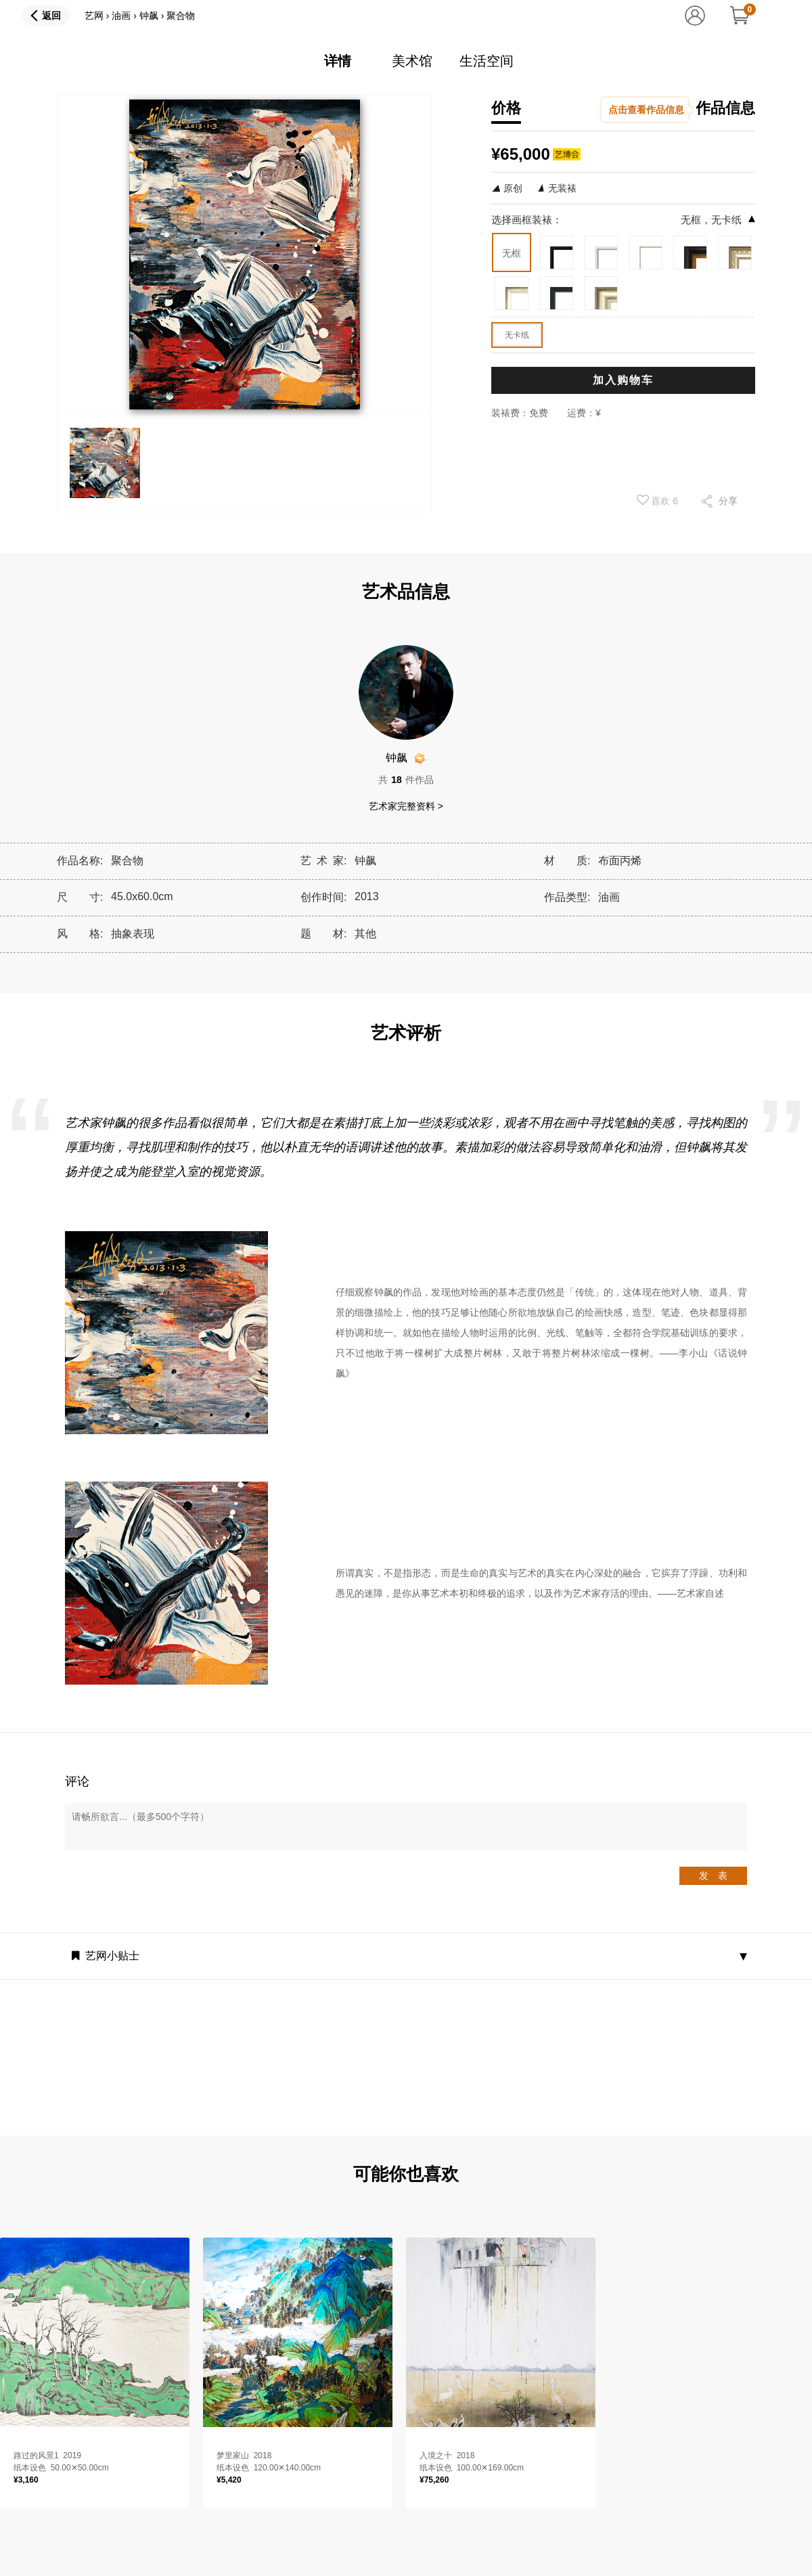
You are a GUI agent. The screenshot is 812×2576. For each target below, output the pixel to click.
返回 (51, 15)
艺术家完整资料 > (406, 806)
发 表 (713, 1875)
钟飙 (148, 15)
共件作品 (406, 779)
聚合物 (180, 15)
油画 (121, 15)
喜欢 (658, 500)
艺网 (94, 15)
